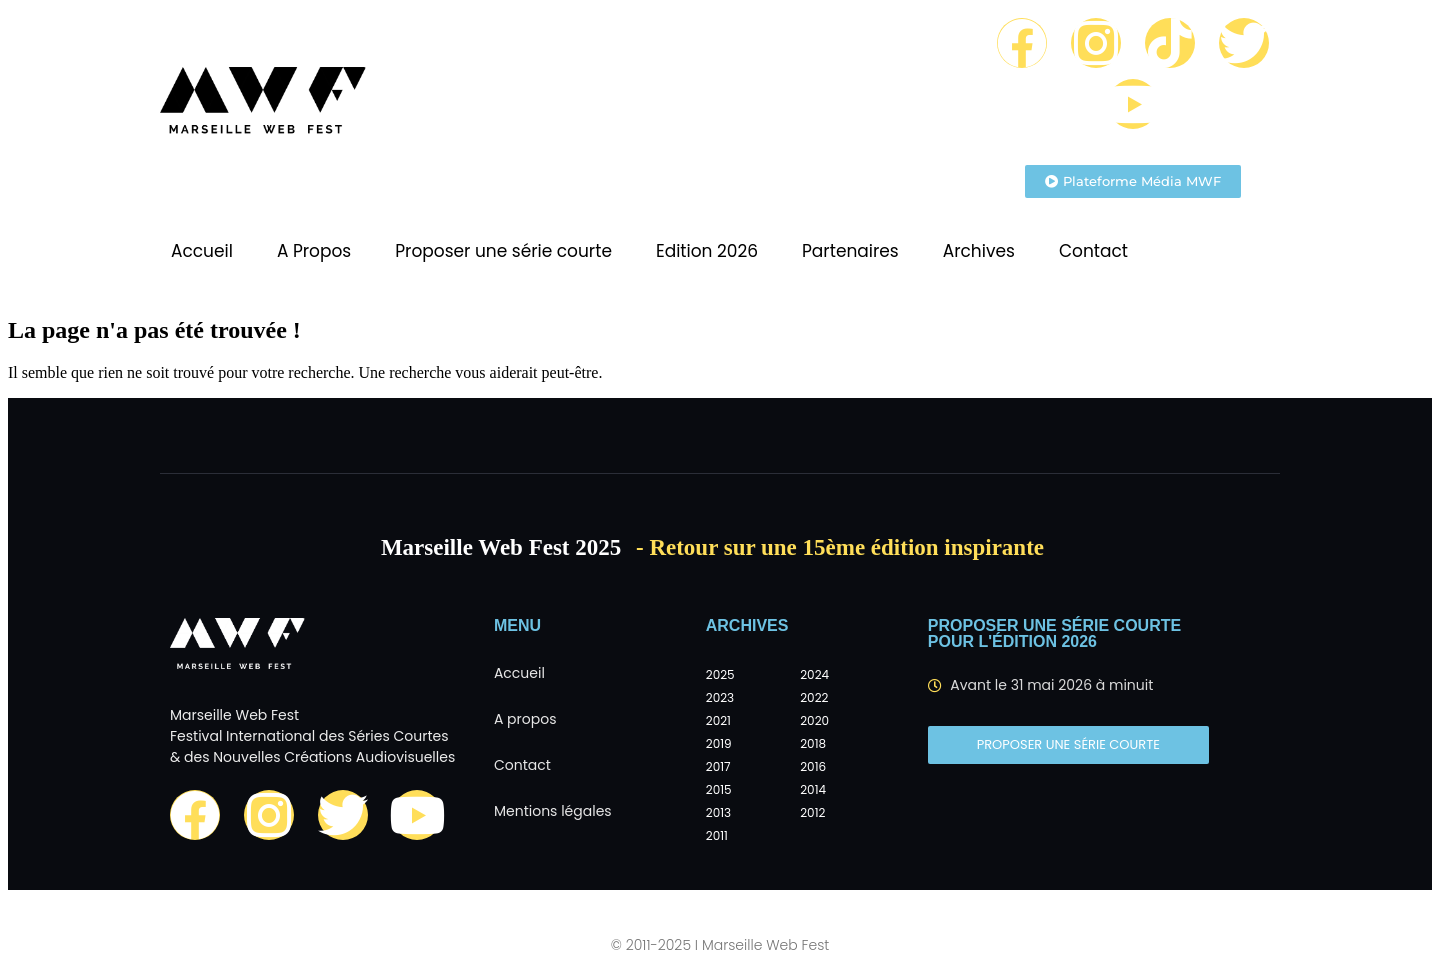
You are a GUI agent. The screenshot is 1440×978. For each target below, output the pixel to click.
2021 (718, 720)
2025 (720, 674)
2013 (718, 812)
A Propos (314, 251)
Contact (1093, 251)
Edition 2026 (707, 251)
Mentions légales (553, 811)
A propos (525, 719)
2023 (720, 697)
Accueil (202, 251)
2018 (813, 743)
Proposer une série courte (503, 251)
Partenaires (850, 251)
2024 (814, 674)
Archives (979, 251)
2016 (813, 766)
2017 (718, 766)
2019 (719, 743)
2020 (814, 720)
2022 (814, 697)
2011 (717, 835)
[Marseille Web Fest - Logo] (263, 106)
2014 (813, 789)
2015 (719, 789)
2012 (812, 812)
